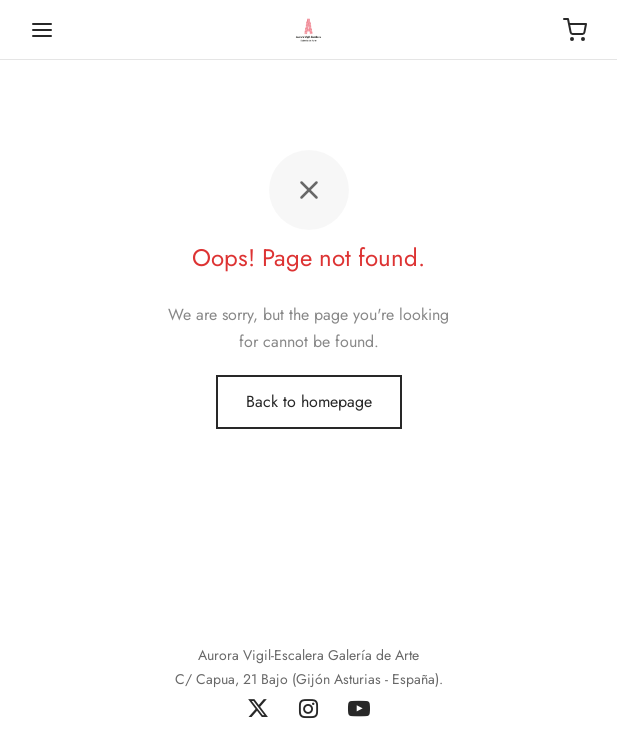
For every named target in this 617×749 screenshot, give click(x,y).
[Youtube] (359, 710)
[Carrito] (575, 30)
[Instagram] (308, 710)
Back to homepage (309, 401)
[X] (258, 710)
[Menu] (42, 30)
